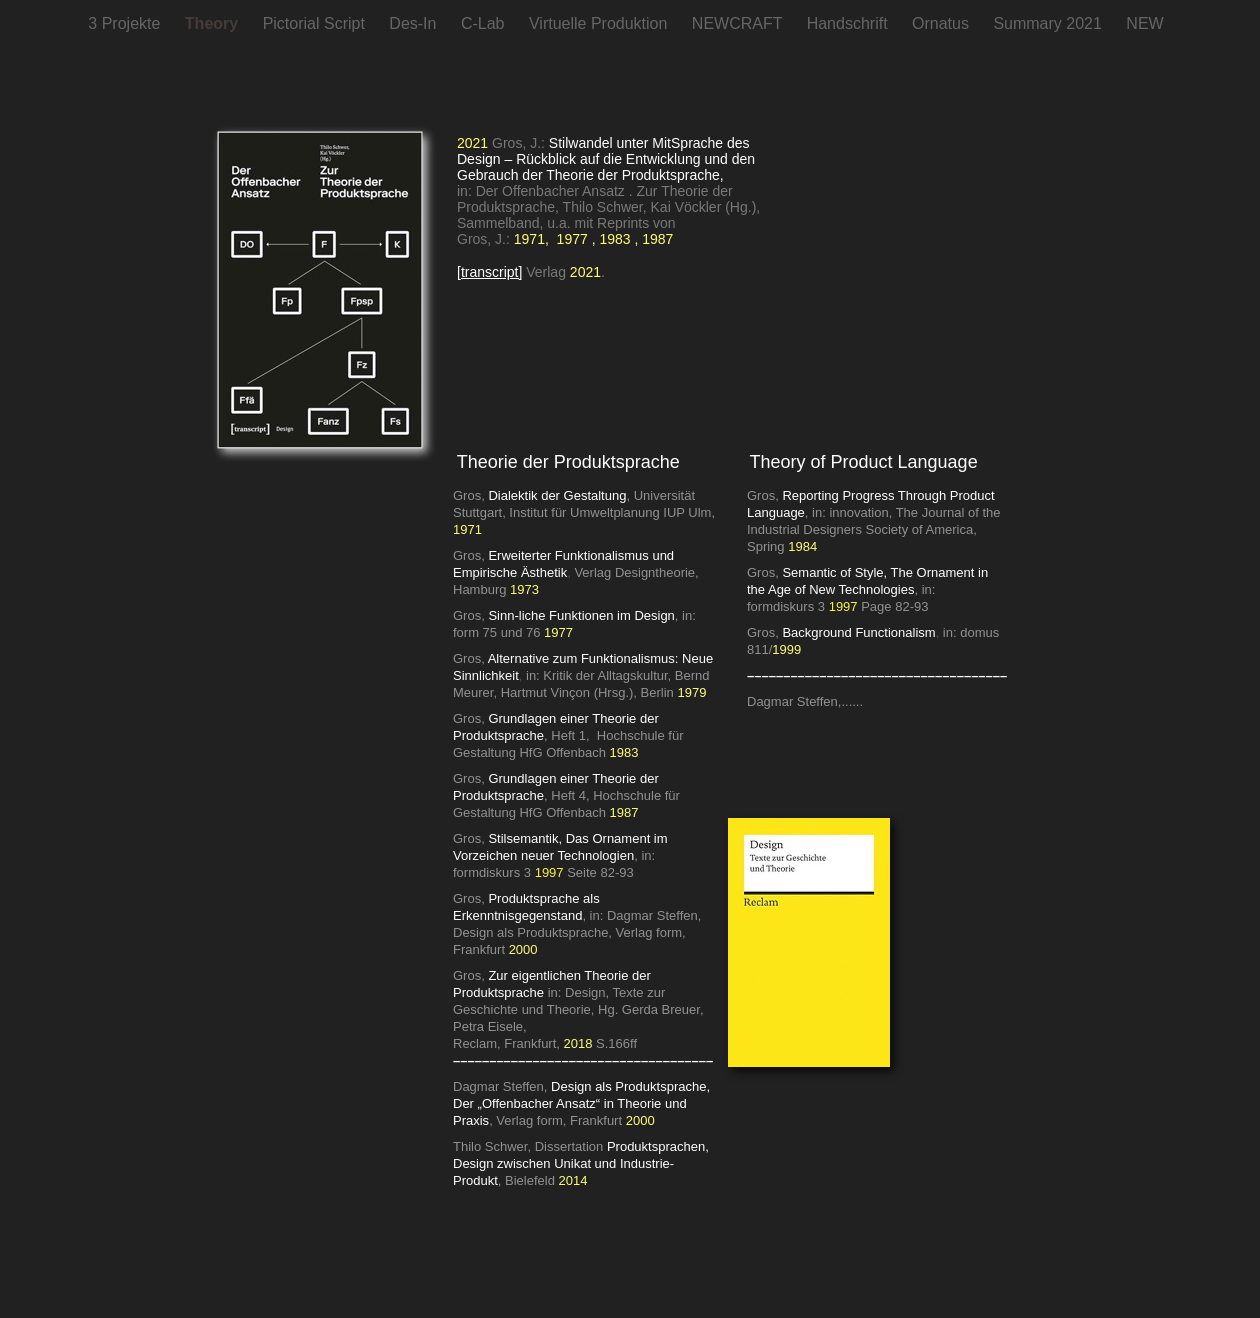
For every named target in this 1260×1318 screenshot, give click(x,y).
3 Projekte (126, 23)
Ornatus (942, 23)
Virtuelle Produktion (600, 23)
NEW (1144, 23)
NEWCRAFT (739, 23)
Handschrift (849, 23)
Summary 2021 (1049, 23)
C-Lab (485, 23)
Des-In (415, 23)
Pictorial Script (316, 23)
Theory (214, 23)
